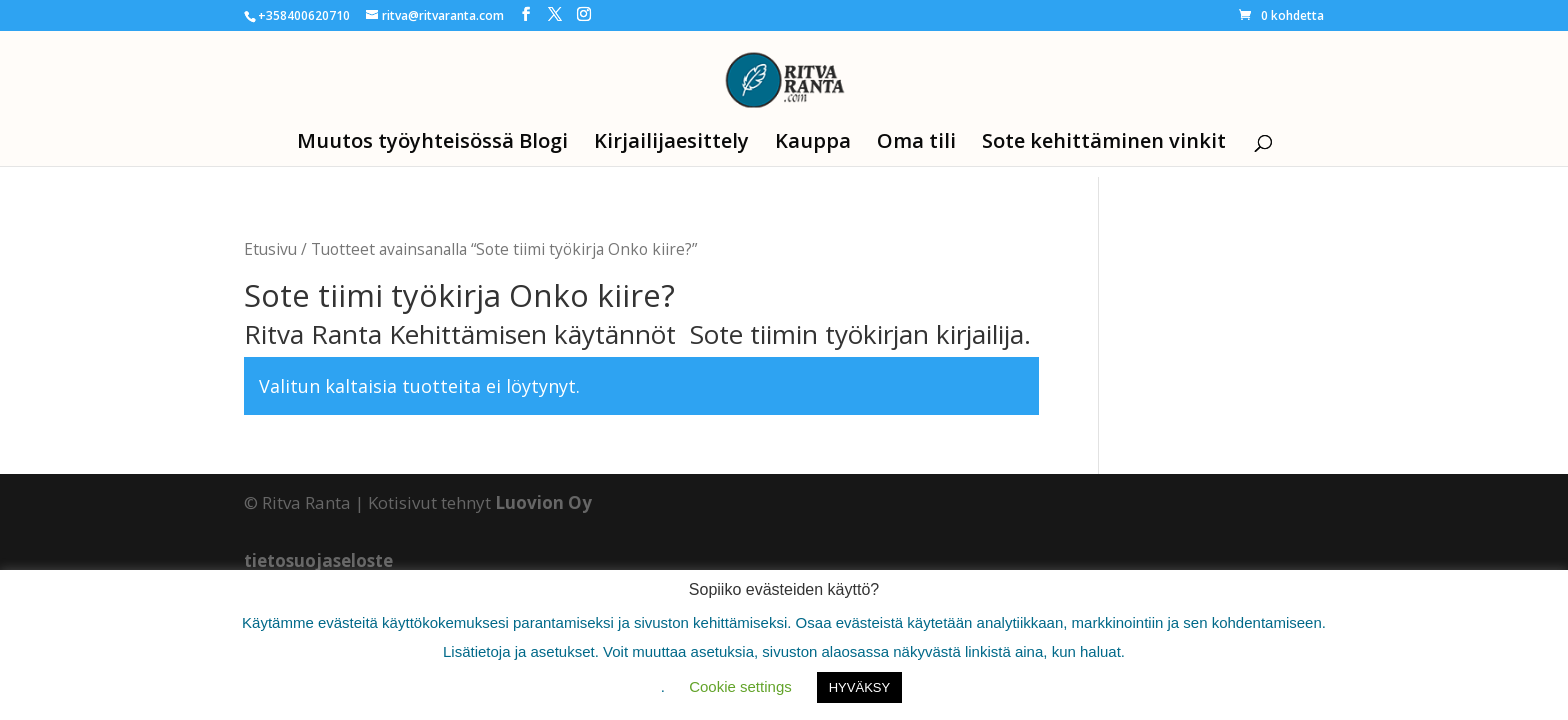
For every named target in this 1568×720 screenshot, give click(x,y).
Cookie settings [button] (740, 686)
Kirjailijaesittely (671, 144)
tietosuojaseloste (318, 560)
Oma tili (916, 144)
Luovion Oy (543, 502)
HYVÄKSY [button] (859, 687)
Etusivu (270, 249)
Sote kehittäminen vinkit (1104, 144)
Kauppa (813, 144)
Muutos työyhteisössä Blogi (432, 144)
